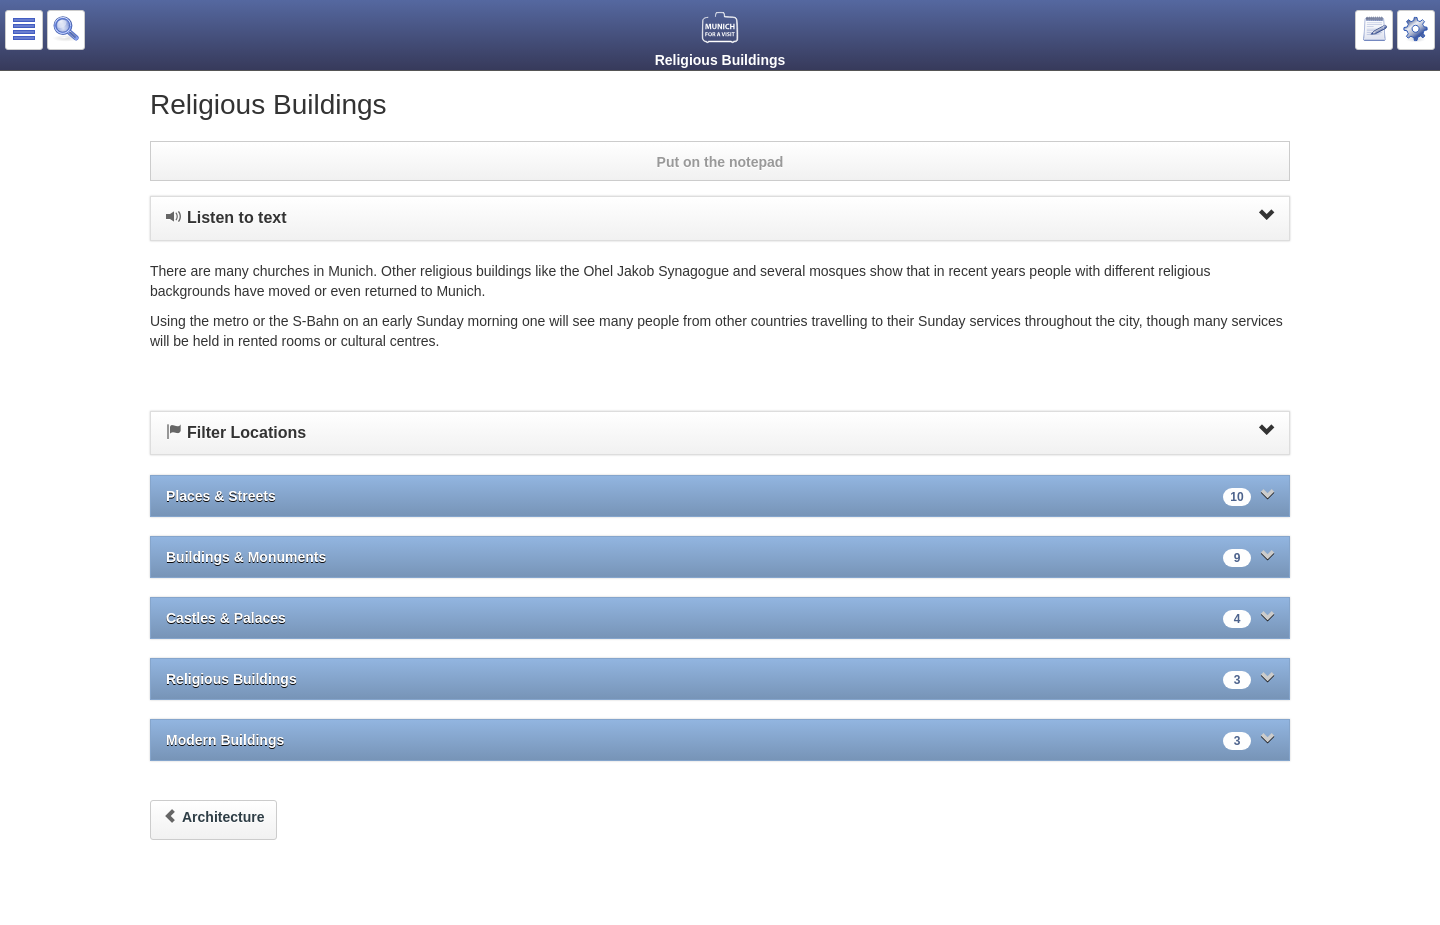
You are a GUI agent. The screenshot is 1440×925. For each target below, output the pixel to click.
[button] (24, 30)
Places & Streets (720, 496)
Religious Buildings (720, 679)
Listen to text (720, 217)
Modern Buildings (720, 740)
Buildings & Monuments (720, 557)
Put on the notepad (720, 162)
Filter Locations (720, 432)
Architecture (213, 817)
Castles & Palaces (720, 618)
